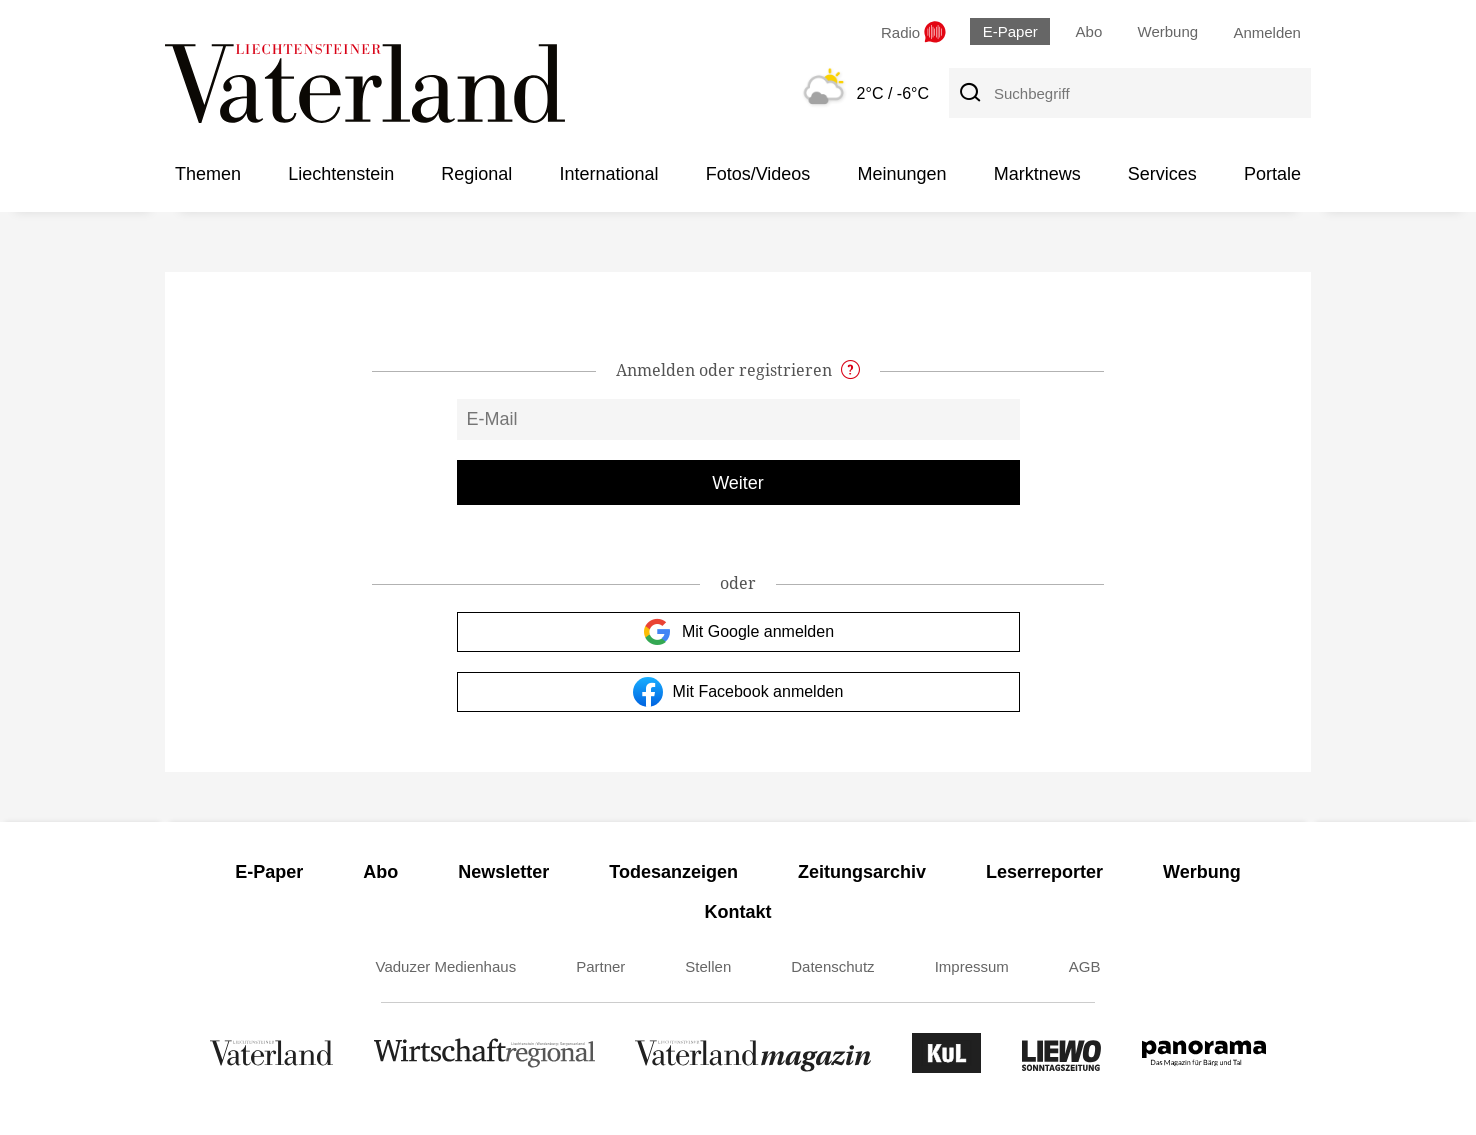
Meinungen (901, 174)
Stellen (708, 966)
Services (1162, 174)
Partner (600, 966)
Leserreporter (1044, 872)
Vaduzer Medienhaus (446, 966)
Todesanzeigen (673, 872)
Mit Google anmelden (738, 632)
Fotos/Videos (758, 174)
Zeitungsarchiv (862, 872)
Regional (476, 174)
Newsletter (503, 872)
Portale (1272, 174)
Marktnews (1037, 174)
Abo (1089, 31)
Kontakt (738, 912)
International (608, 174)
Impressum (972, 966)
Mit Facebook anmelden (738, 692)
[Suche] (969, 93)
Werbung (1168, 31)
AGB (1085, 966)
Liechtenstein (341, 174)
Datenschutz (832, 966)
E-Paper (1010, 31)
